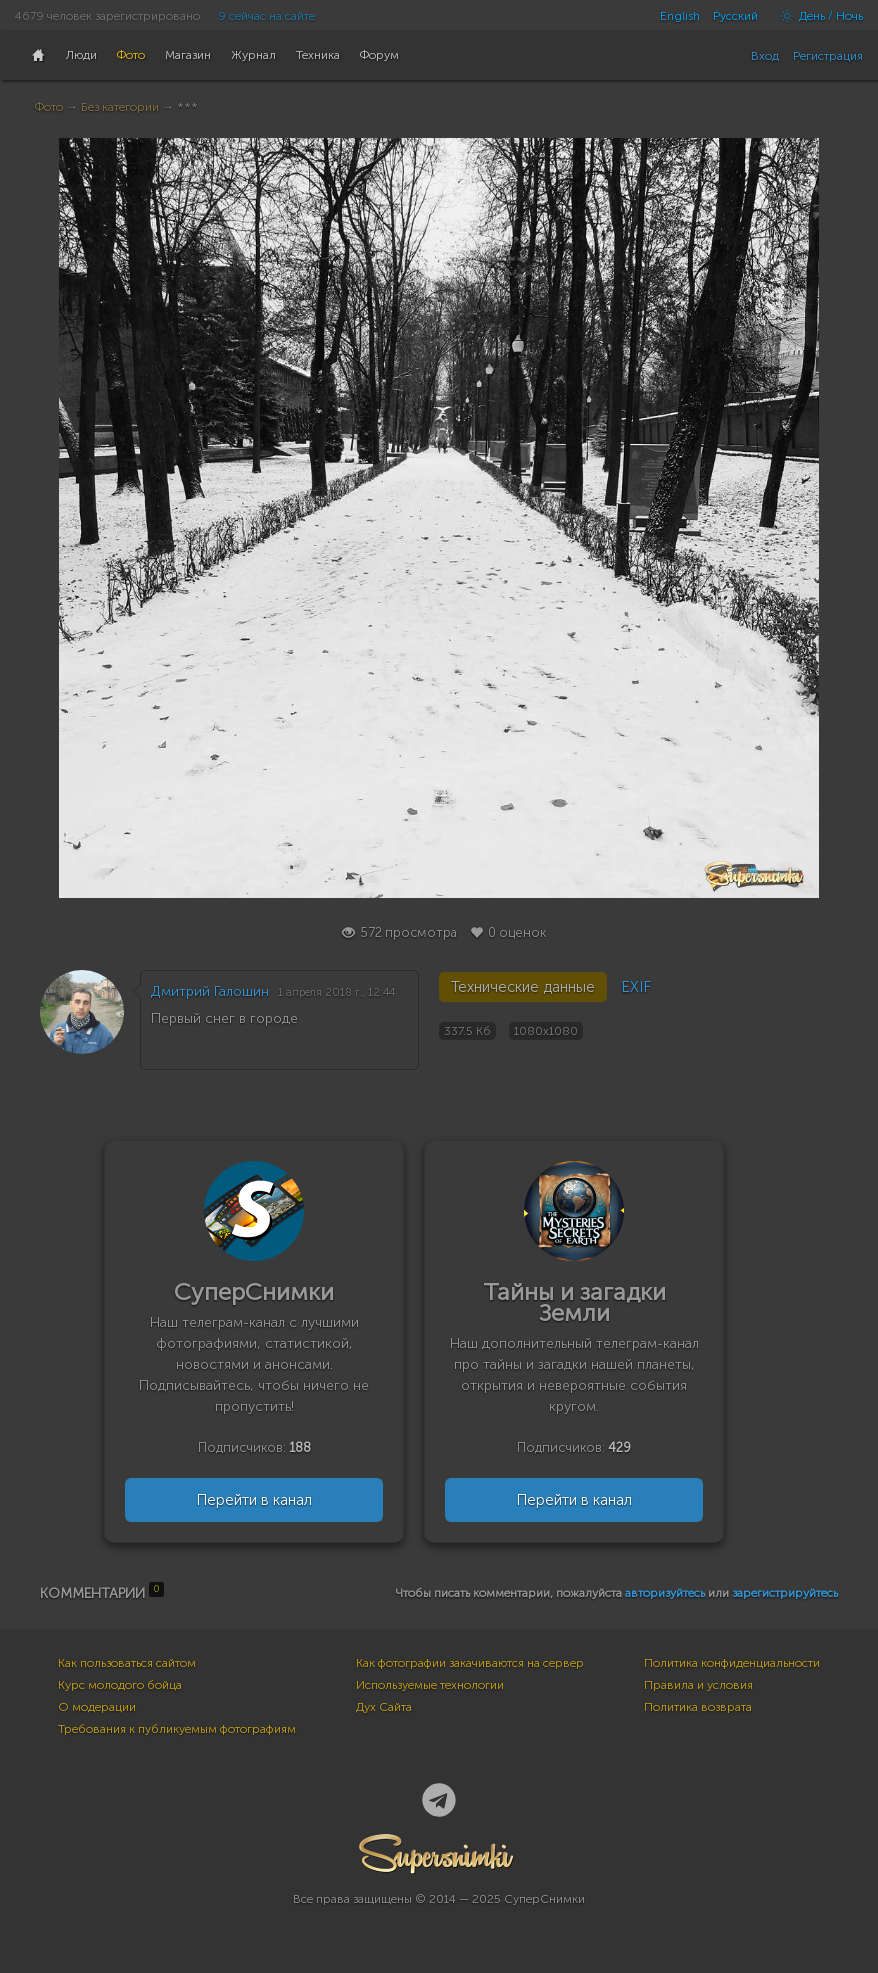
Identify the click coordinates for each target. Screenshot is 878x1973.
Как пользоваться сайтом (127, 1663)
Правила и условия (698, 1685)
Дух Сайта (384, 1707)
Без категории (120, 107)
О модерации (97, 1707)
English (680, 16)
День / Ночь (817, 16)
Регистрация (828, 56)
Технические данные (523, 987)
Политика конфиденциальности (732, 1663)
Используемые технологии (430, 1685)
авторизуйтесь (665, 1593)
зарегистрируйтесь (785, 1593)
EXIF (636, 987)
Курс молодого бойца (120, 1685)
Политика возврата (698, 1707)
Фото (49, 107)
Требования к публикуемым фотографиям (177, 1729)
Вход (765, 56)
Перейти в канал (254, 1500)
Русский (735, 16)
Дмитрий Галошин (210, 991)
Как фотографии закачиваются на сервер (470, 1663)
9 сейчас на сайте (266, 16)
